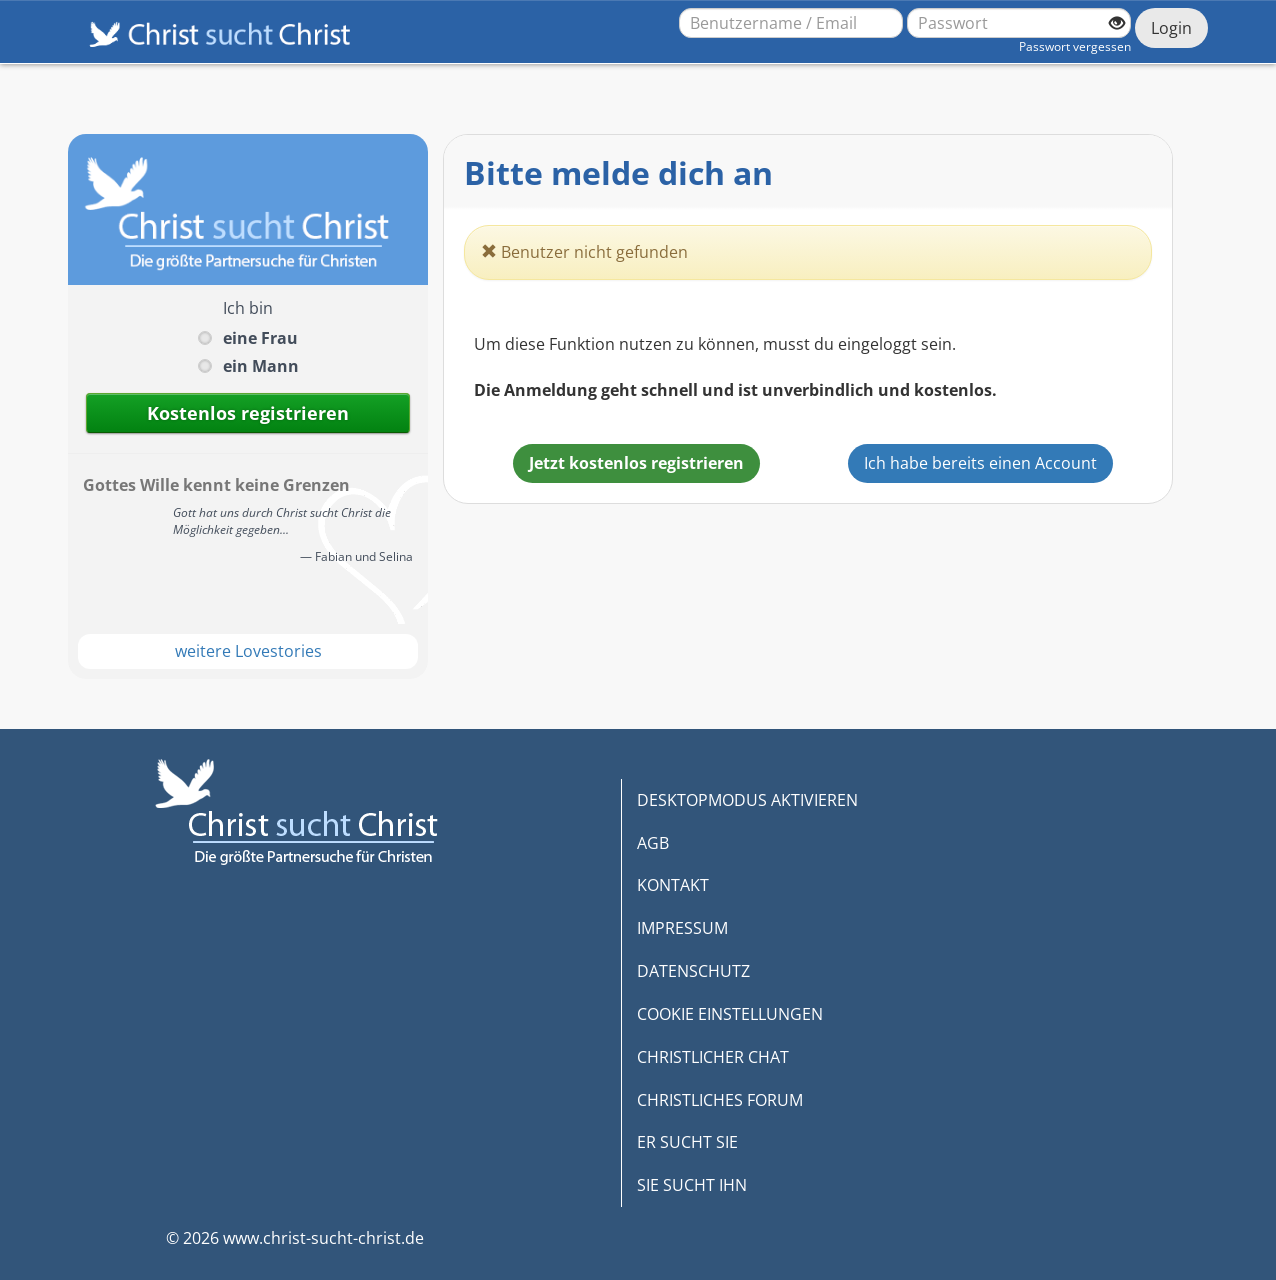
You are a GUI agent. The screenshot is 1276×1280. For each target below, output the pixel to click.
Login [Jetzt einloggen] (1171, 28)
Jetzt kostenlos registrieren (636, 463)
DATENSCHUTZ (693, 971)
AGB (653, 843)
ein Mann (261, 366)
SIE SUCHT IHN (692, 1185)
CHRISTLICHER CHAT (713, 1057)
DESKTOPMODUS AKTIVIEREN (747, 800)
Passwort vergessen (1075, 46)
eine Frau (260, 338)
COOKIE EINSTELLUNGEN (730, 1014)
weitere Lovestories (248, 651)
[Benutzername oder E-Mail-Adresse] (791, 23)
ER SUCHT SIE (687, 1142)
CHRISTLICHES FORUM (720, 1100)
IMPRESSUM (682, 928)
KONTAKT (673, 885)
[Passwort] (1019, 23)
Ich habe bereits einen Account (980, 463)
